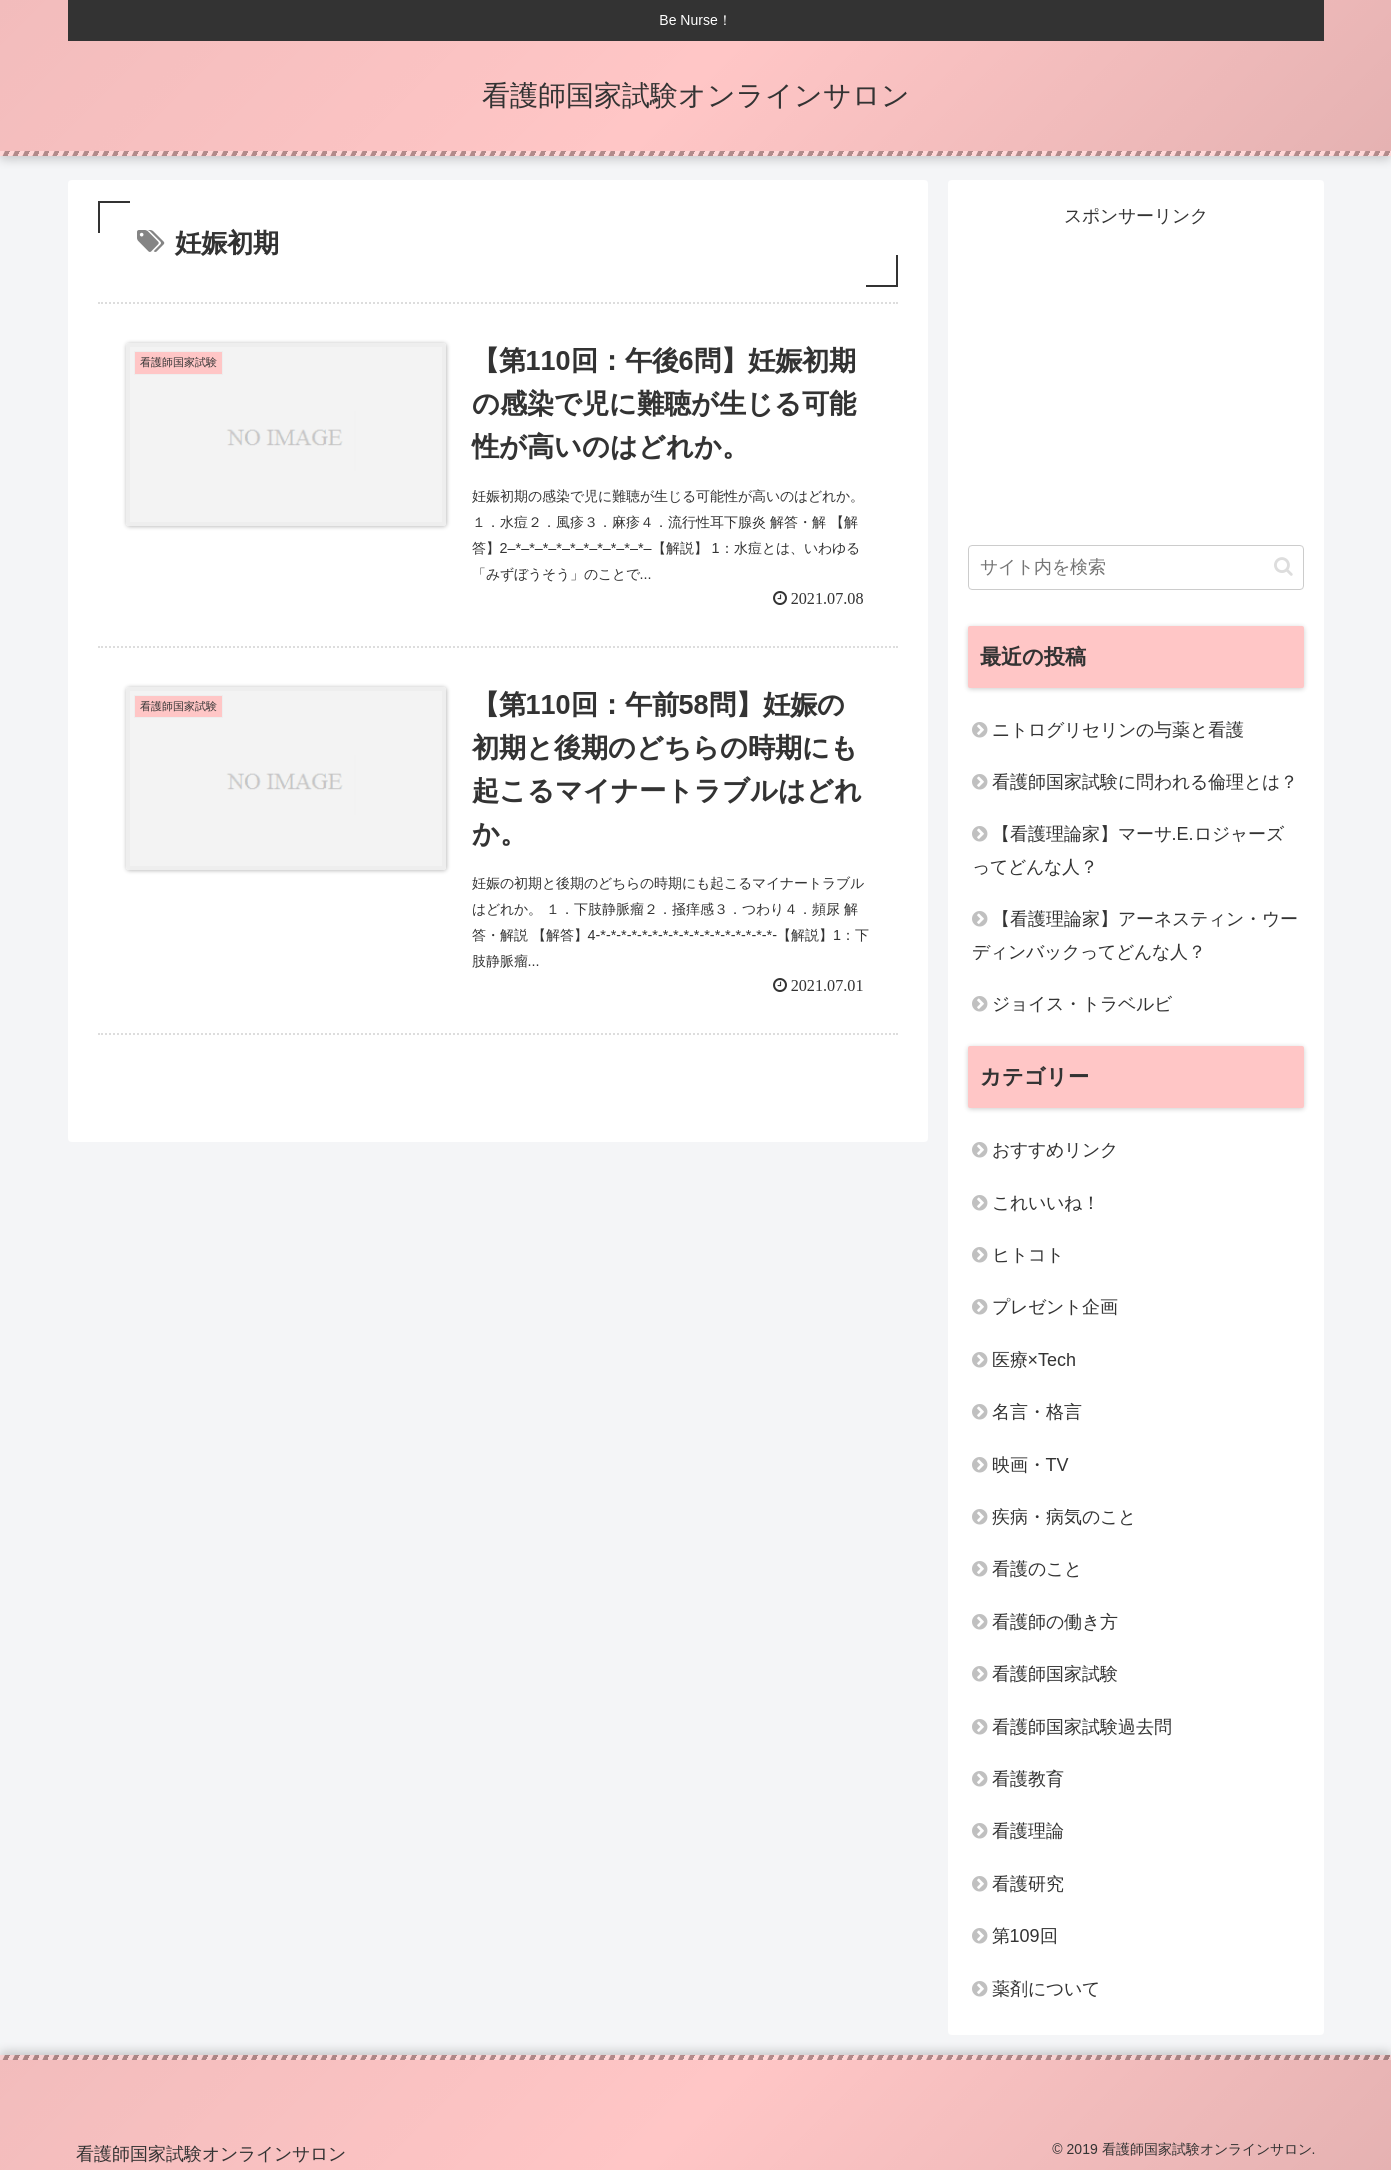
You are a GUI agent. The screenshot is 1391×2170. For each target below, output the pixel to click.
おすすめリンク (1055, 1150)
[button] (1283, 566)
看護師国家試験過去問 (1082, 1727)
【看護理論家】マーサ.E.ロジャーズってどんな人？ (1128, 850)
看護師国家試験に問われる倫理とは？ (1145, 782)
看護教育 (1028, 1779)
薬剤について (1046, 1989)
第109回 (1025, 1936)
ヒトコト (1028, 1255)
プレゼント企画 (1055, 1307)
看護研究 (1028, 1884)
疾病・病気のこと (1064, 1517)
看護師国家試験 (1055, 1674)
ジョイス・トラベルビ (1082, 1004)
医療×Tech (1034, 1360)
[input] (1136, 567)
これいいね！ (1046, 1203)
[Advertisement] (1136, 372)
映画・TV (1030, 1465)
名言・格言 (1037, 1412)
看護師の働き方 (1055, 1622)
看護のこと (1037, 1569)
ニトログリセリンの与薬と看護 (1118, 730)
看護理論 (1028, 1831)
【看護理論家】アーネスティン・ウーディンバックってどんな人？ (1135, 935)
